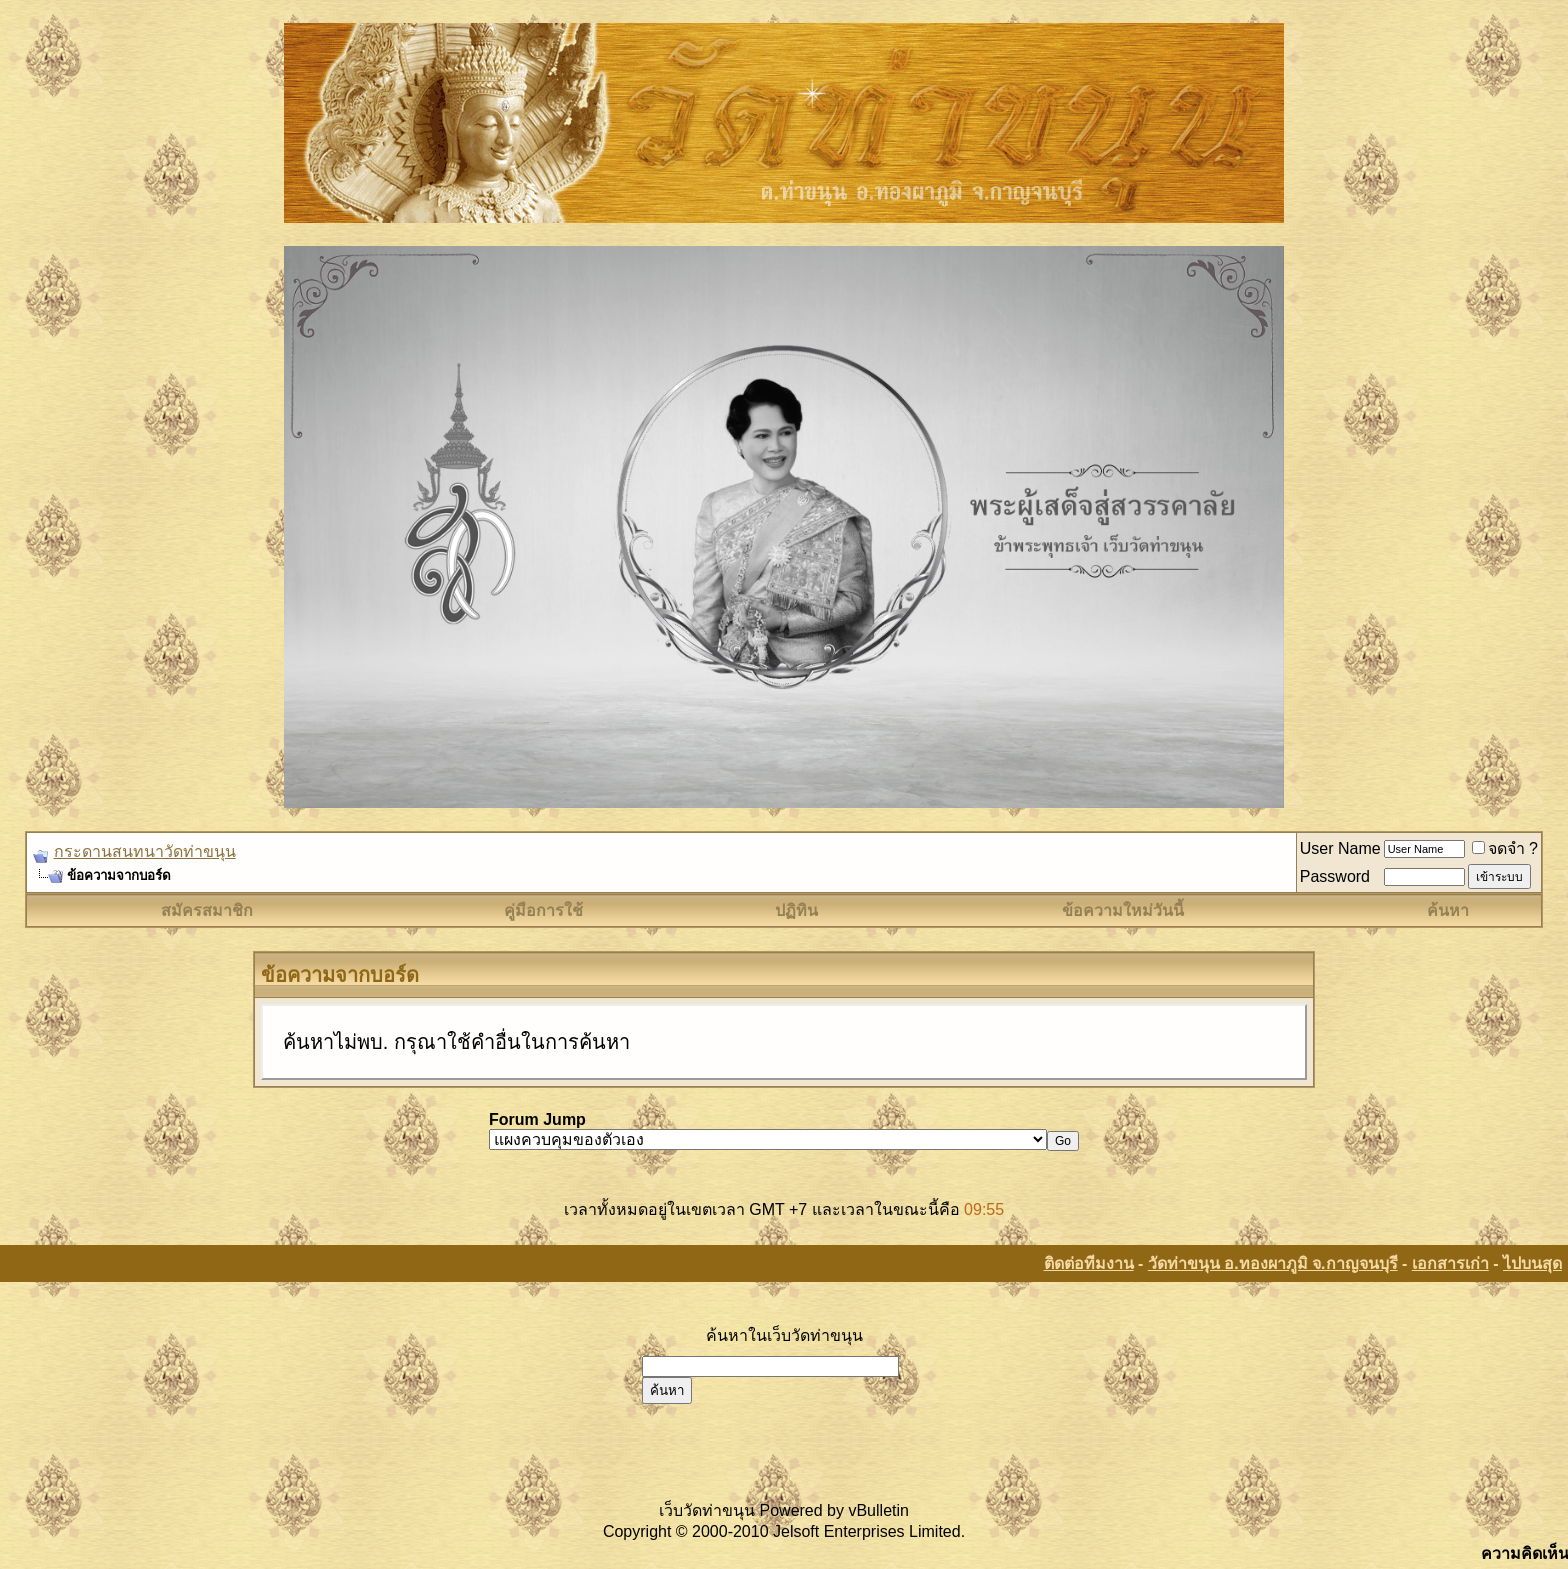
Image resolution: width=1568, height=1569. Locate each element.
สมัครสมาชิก (207, 910)
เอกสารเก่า (1450, 1263)
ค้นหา (1448, 910)
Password (1335, 876)
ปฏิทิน (796, 910)
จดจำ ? (1505, 848)
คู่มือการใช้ (543, 910)
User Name (1340, 848)
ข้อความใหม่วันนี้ (1123, 910)
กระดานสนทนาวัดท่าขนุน (145, 851)
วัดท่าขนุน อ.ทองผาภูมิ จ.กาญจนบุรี (1273, 1263)
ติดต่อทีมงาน (1089, 1263)
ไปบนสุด (1532, 1263)
